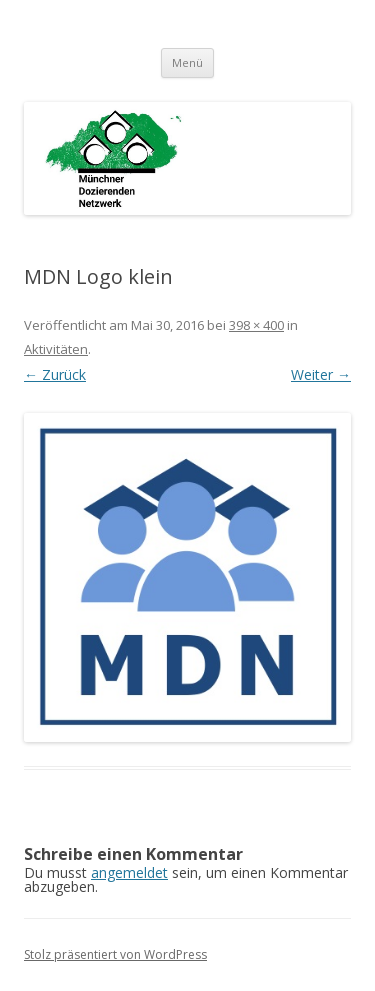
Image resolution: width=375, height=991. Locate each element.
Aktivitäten (56, 349)
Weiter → (321, 374)
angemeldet (129, 872)
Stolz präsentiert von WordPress (115, 954)
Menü (187, 62)
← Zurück (55, 374)
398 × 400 (256, 325)
